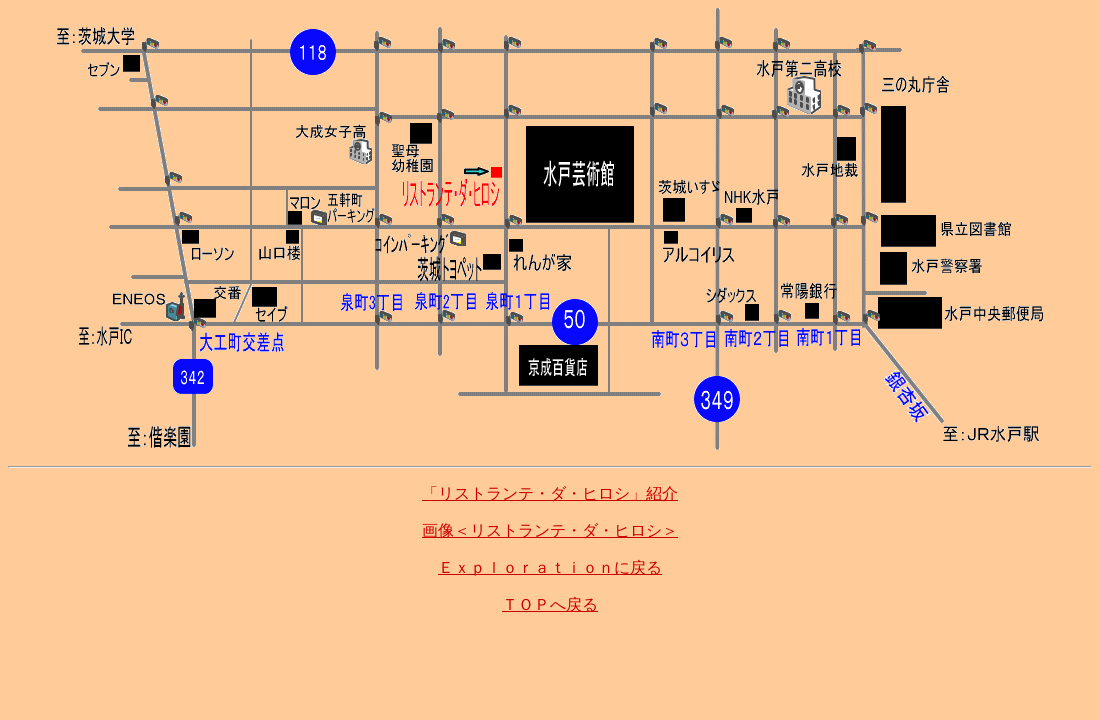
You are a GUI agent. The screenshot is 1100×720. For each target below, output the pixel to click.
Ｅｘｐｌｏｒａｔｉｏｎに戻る (550, 567)
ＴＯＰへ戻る (550, 604)
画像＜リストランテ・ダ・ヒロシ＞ (550, 530)
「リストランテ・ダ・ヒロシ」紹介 (550, 493)
